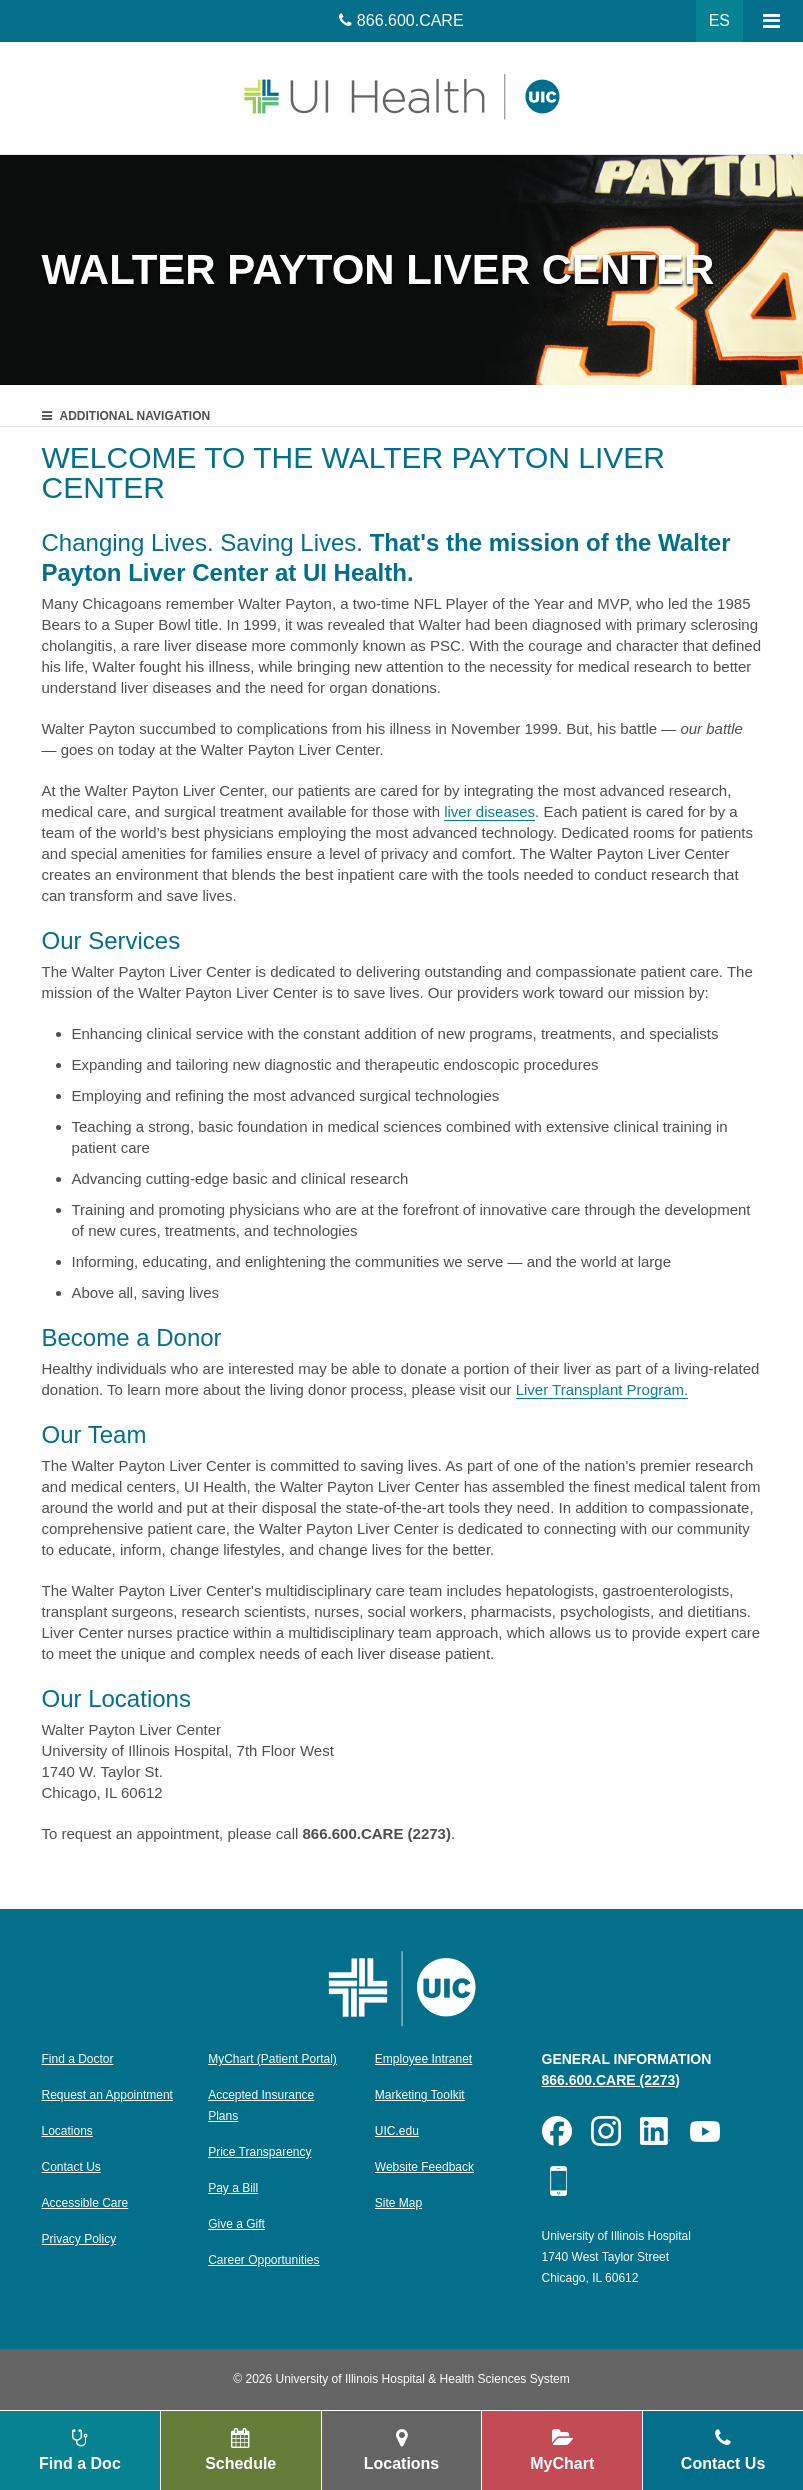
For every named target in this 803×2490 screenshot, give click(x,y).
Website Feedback (424, 2167)
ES (719, 20)
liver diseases (489, 811)
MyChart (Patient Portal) (272, 2059)
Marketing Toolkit (420, 2095)
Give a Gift (236, 2224)
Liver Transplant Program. (602, 1389)
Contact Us (71, 2167)
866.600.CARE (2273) (611, 2080)
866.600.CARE (410, 20)
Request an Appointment (107, 2095)
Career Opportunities (263, 2260)
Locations (67, 2131)
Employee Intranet (423, 2059)
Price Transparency (259, 2152)
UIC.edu (397, 2131)
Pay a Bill (233, 2188)
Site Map (398, 2203)
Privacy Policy (79, 2239)
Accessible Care (85, 2203)
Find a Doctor (78, 2059)
